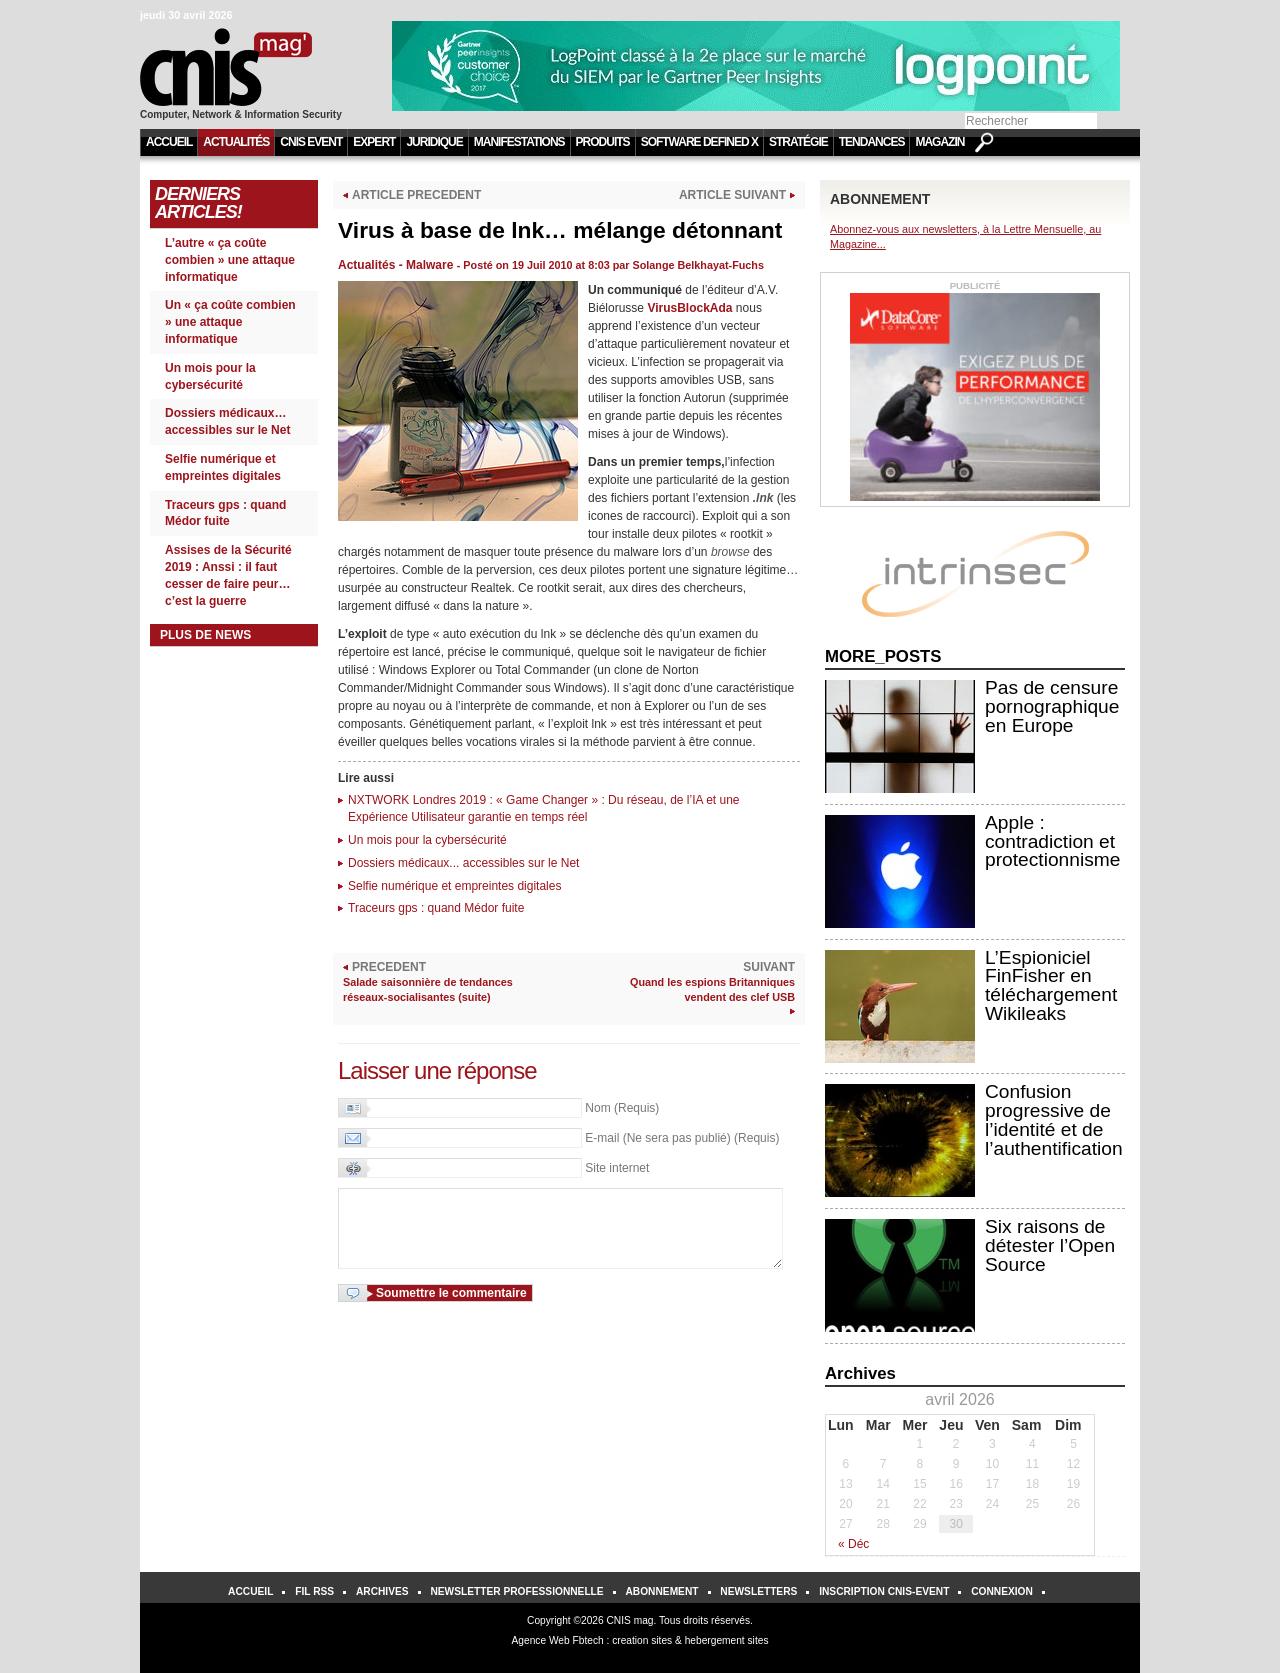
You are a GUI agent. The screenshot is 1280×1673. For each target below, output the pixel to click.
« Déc (853, 1544)
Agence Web (541, 1640)
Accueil (169, 142)
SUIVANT (693, 982)
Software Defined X (699, 142)
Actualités (236, 142)
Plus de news (205, 635)
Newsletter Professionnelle (516, 1591)
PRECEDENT (444, 982)
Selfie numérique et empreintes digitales (454, 886)
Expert (374, 142)
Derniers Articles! (198, 203)
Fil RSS (314, 1591)
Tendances (872, 142)
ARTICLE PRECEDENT (416, 195)
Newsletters (758, 1591)
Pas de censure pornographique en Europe (1052, 706)
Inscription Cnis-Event (884, 1591)
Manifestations (519, 142)
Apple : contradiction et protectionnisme (1052, 841)
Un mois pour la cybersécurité (427, 840)
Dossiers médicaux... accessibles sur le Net (463, 863)
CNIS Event (311, 142)
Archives (382, 1591)
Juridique (434, 142)
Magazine (943, 142)
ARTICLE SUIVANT (732, 195)
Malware (429, 265)
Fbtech (588, 1640)
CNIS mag (629, 1620)
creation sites (642, 1640)
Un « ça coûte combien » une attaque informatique (230, 322)
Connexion (1002, 1591)
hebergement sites (727, 1640)
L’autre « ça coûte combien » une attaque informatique (230, 260)
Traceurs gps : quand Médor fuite (436, 908)
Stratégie (798, 142)
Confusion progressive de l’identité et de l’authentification (1054, 1119)
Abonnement (661, 1591)
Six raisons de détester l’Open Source (1050, 1245)
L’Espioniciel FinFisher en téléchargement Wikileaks (1051, 985)
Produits (603, 142)
